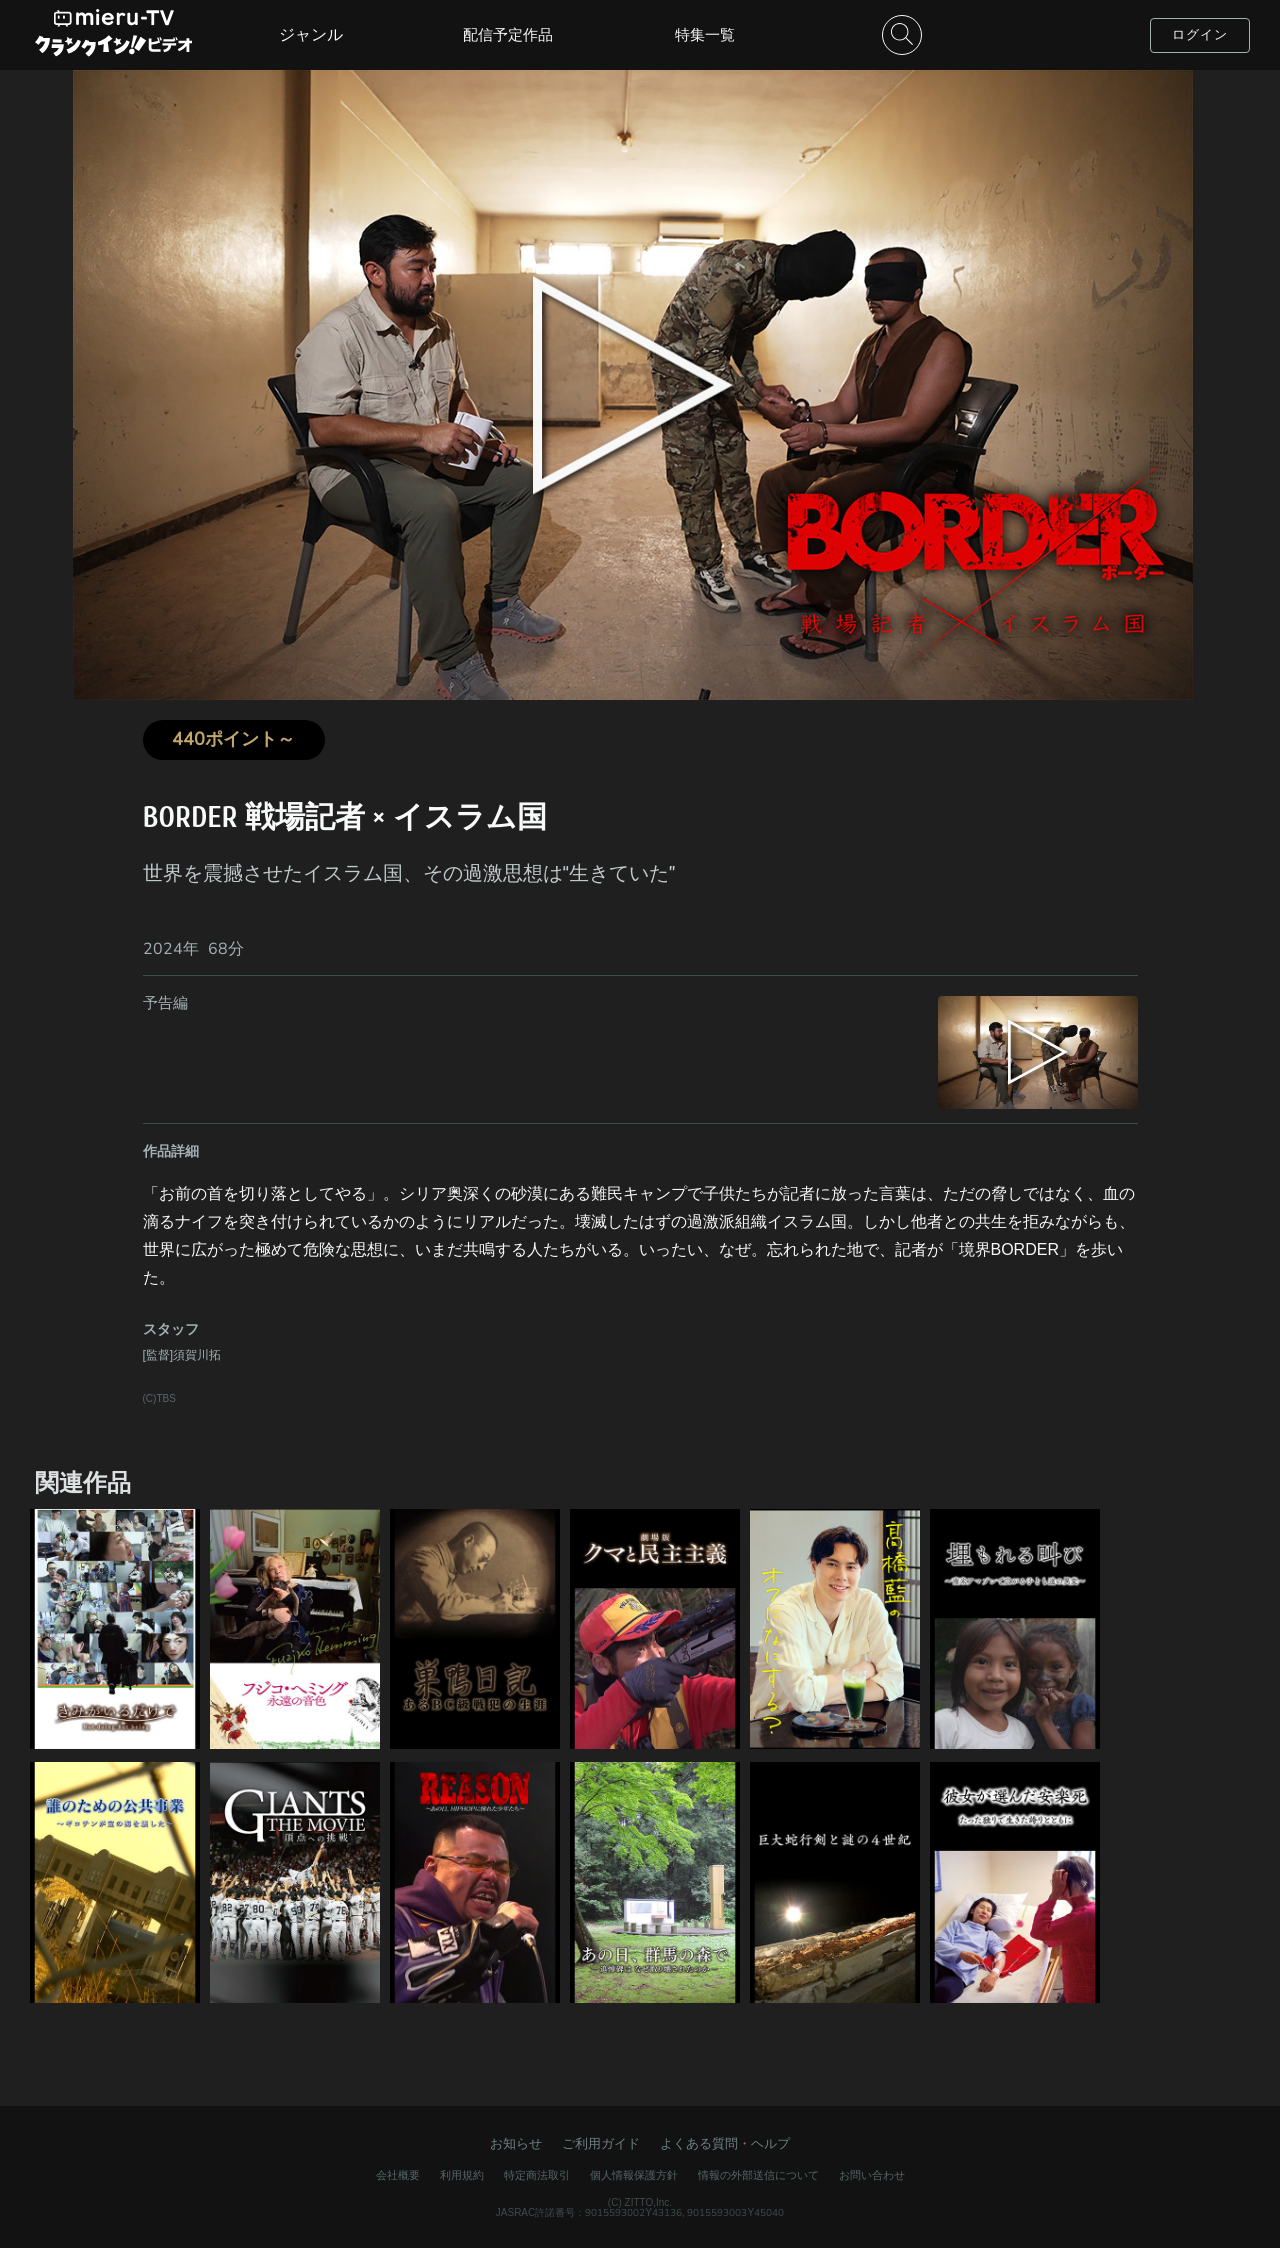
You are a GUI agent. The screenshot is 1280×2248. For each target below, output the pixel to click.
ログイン (1200, 34)
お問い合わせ (872, 2175)
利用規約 (462, 2175)
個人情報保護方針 (634, 2175)
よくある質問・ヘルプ (725, 2143)
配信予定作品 (508, 34)
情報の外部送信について (758, 2175)
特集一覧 (705, 34)
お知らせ (516, 2143)
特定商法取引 (537, 2175)
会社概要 (398, 2175)
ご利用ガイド (601, 2143)
